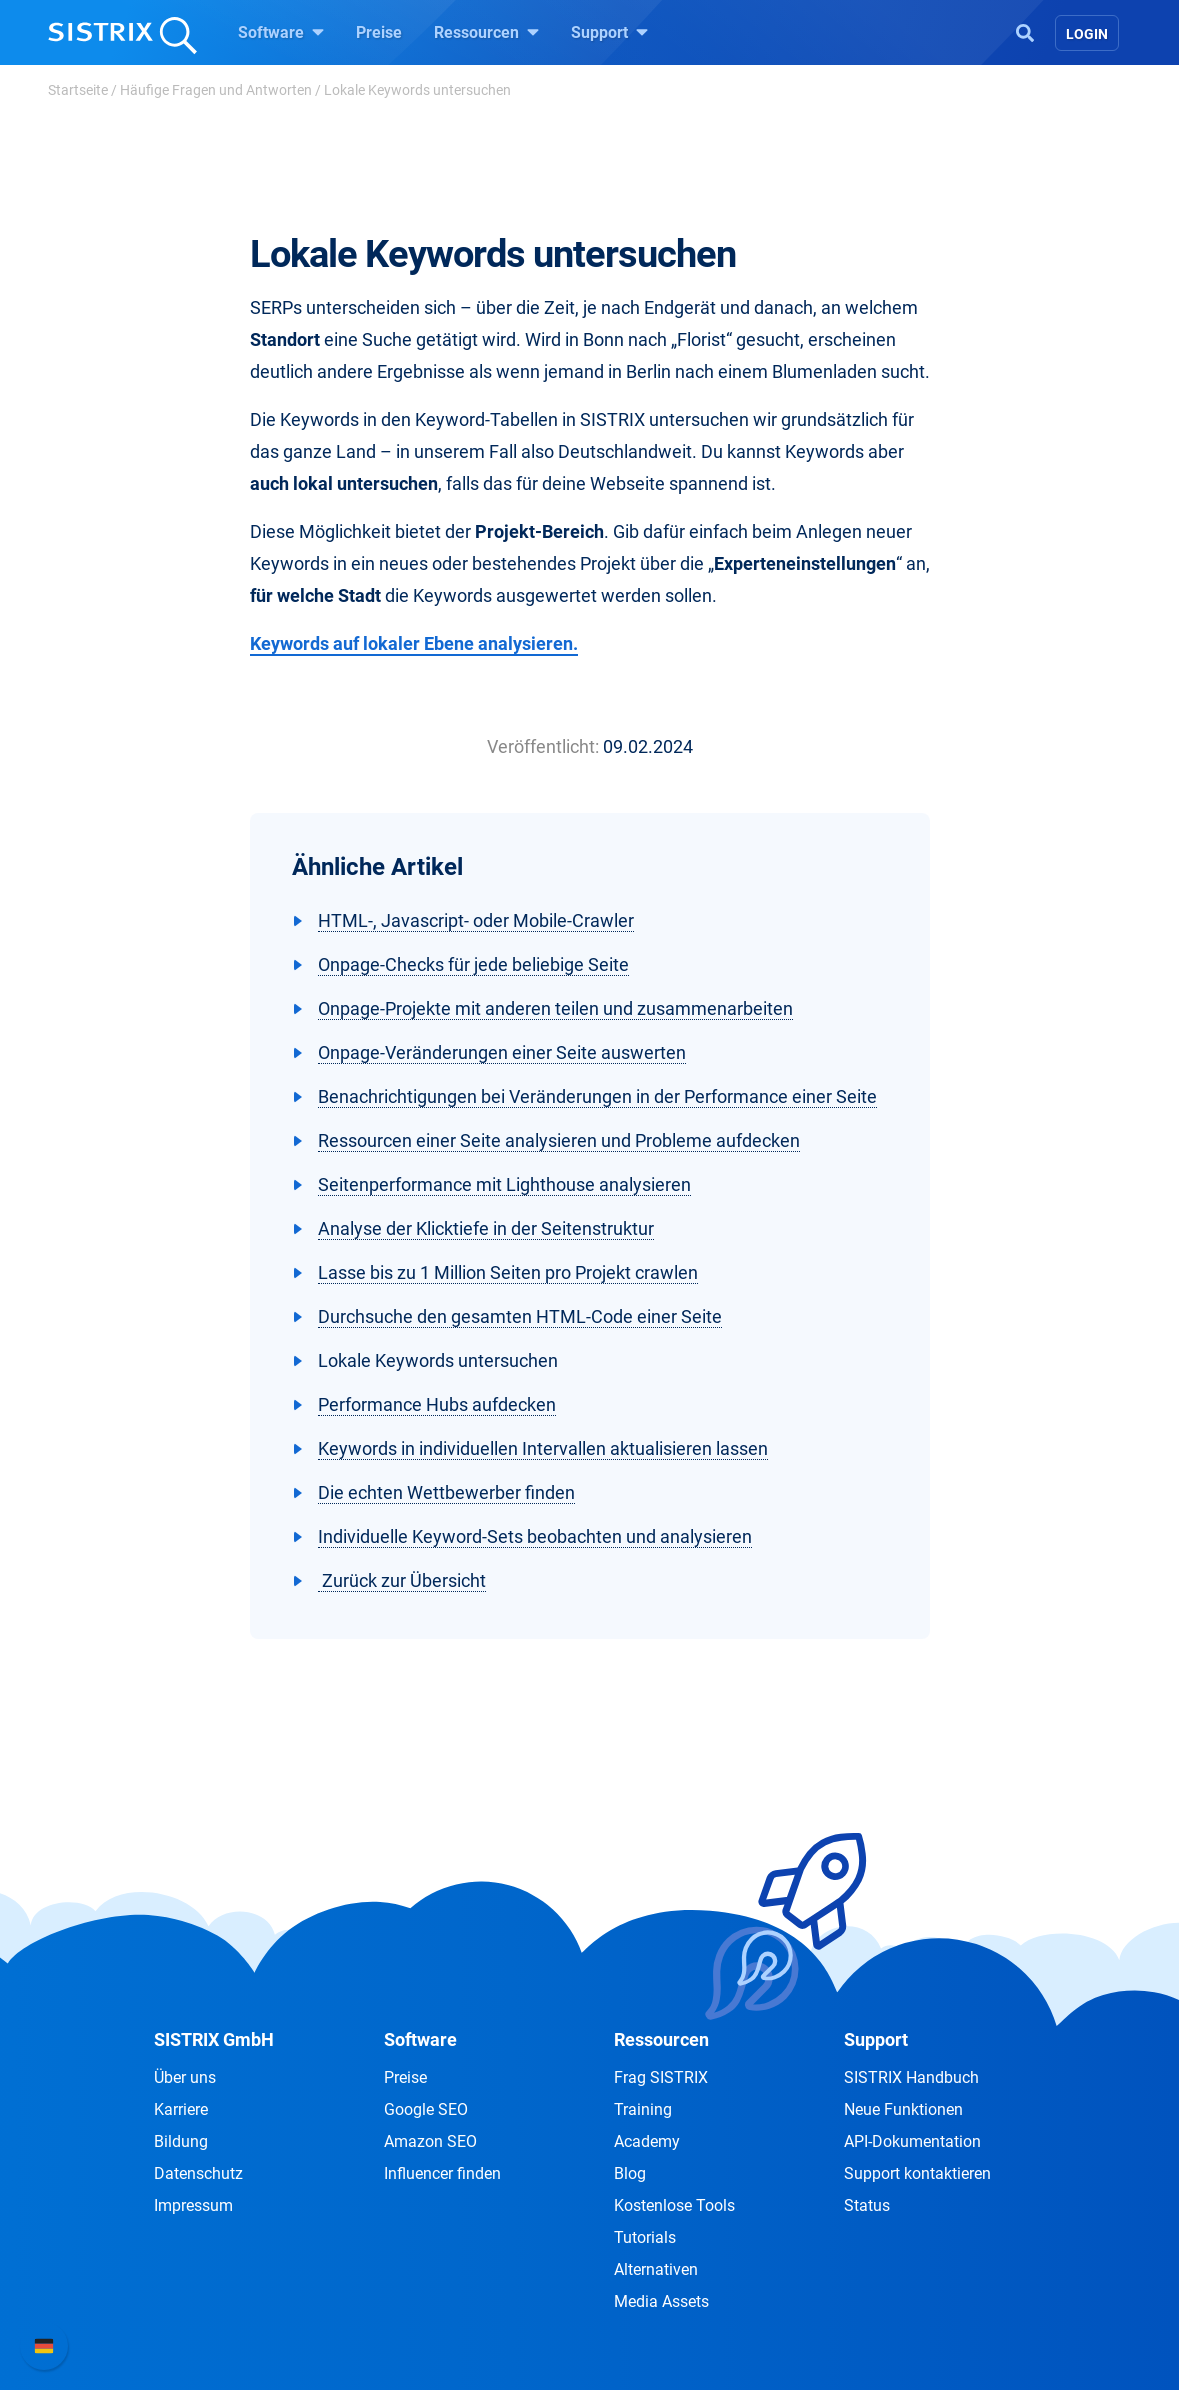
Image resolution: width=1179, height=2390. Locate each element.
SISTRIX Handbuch (911, 2077)
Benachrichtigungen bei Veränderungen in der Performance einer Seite (597, 1096)
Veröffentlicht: (543, 746)
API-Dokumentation (912, 2141)
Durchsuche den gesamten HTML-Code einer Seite (520, 1316)
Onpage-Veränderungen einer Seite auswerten (502, 1052)
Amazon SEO (430, 2141)
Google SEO (426, 2109)
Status (867, 2205)
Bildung (181, 2141)
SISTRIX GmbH (214, 2039)
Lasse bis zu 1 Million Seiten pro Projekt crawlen (508, 1272)
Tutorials (645, 2237)
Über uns (185, 2077)
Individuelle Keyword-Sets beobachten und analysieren (535, 1536)
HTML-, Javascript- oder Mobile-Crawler (476, 920)
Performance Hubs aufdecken (437, 1404)
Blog (630, 2173)
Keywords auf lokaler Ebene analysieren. (414, 643)
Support (609, 32)
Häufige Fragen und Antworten (216, 90)
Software (281, 32)
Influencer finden (442, 2173)
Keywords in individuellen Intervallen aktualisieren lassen (543, 1448)
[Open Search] (1025, 31)
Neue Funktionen (903, 2109)
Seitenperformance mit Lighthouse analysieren (504, 1184)
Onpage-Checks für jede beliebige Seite (473, 964)
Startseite (78, 90)
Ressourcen (486, 32)
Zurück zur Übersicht (402, 1580)
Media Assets (661, 2301)
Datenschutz (198, 2173)
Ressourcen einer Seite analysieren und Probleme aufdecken (559, 1140)
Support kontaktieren (917, 2173)
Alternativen (656, 2269)
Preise (379, 32)
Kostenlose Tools (674, 2205)
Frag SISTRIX (661, 2077)
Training (643, 2109)
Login (1087, 34)
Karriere (181, 2109)
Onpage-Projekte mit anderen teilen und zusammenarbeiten (555, 1008)
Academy (647, 2141)
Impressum (193, 2205)
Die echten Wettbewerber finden (446, 1492)
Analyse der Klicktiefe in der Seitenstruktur (486, 1228)
